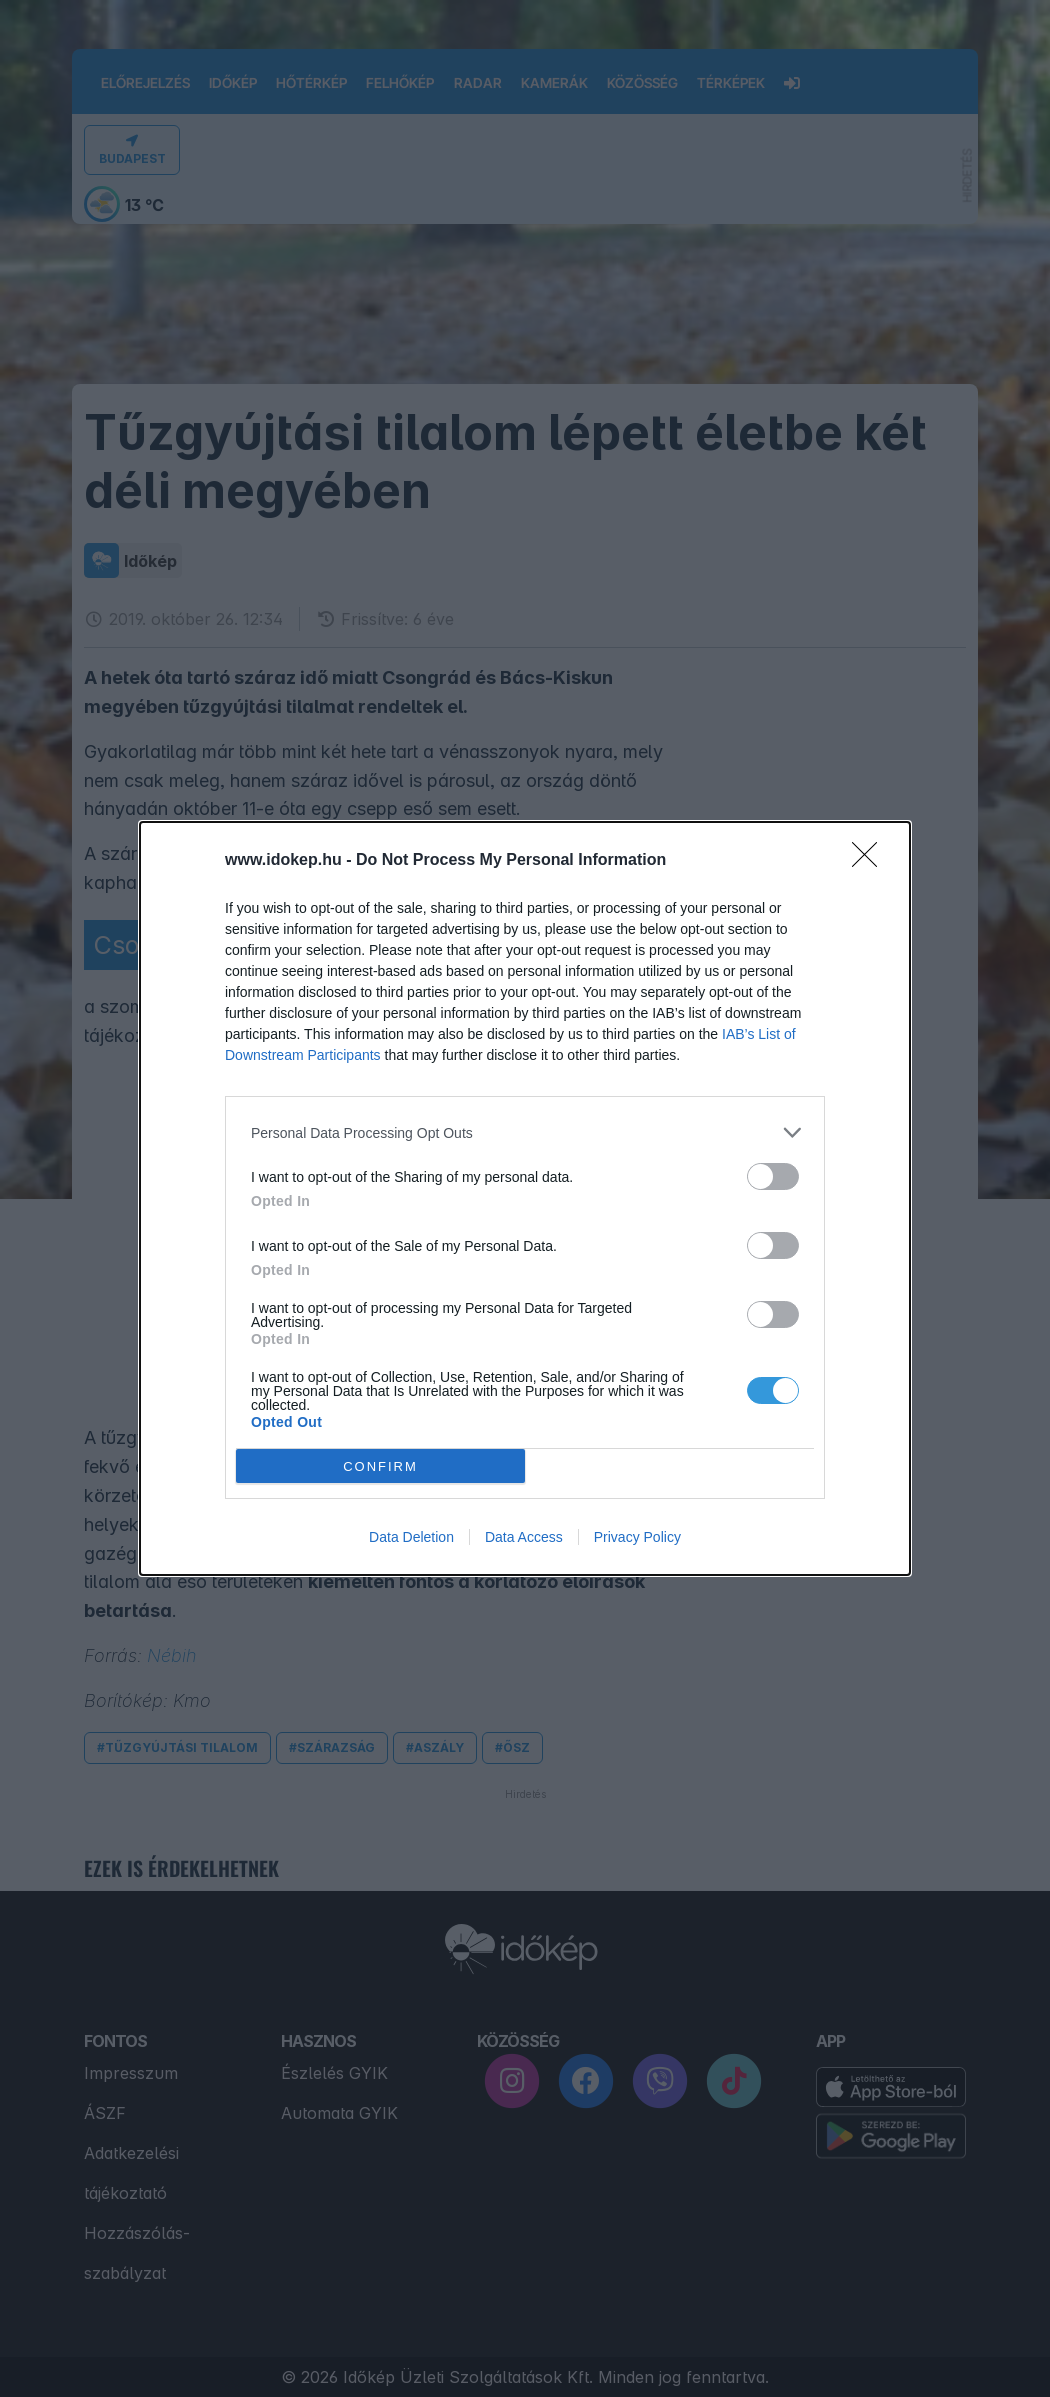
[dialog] (525, 1198)
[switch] (773, 1176)
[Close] (871, 861)
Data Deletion (411, 1537)
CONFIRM (380, 1466)
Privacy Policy (637, 1537)
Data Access (524, 1537)
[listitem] (525, 1132)
